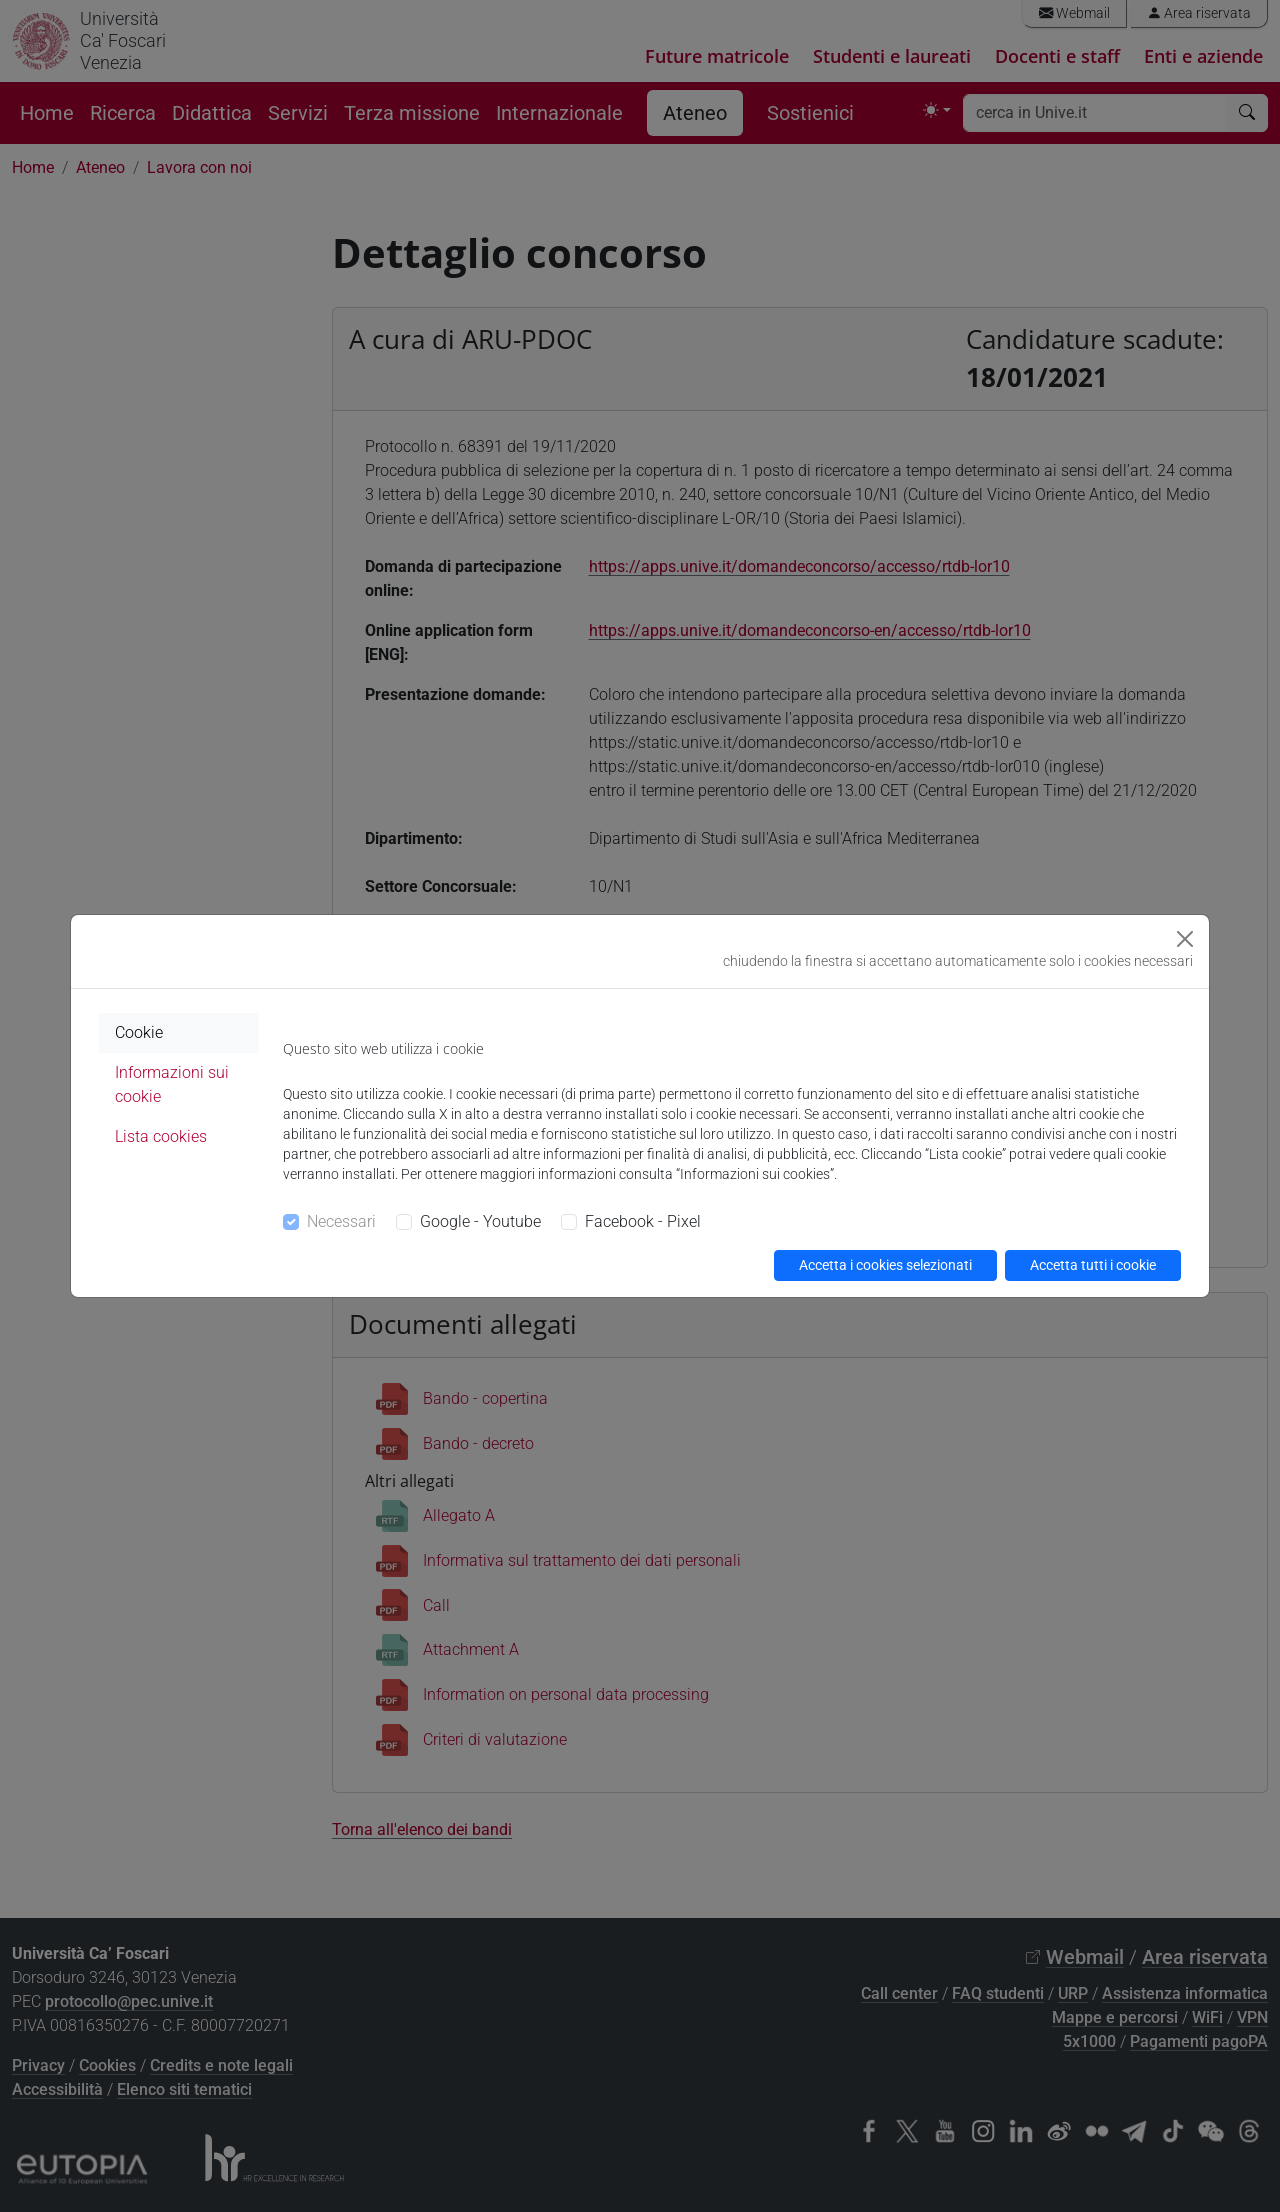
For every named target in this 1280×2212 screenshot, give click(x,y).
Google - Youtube (480, 1221)
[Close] (1185, 939)
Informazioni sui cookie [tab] (172, 1084)
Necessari (341, 1221)
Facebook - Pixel (643, 1221)
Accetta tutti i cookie (1093, 1265)
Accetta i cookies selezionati (885, 1265)
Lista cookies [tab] (161, 1136)
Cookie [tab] (139, 1032)
